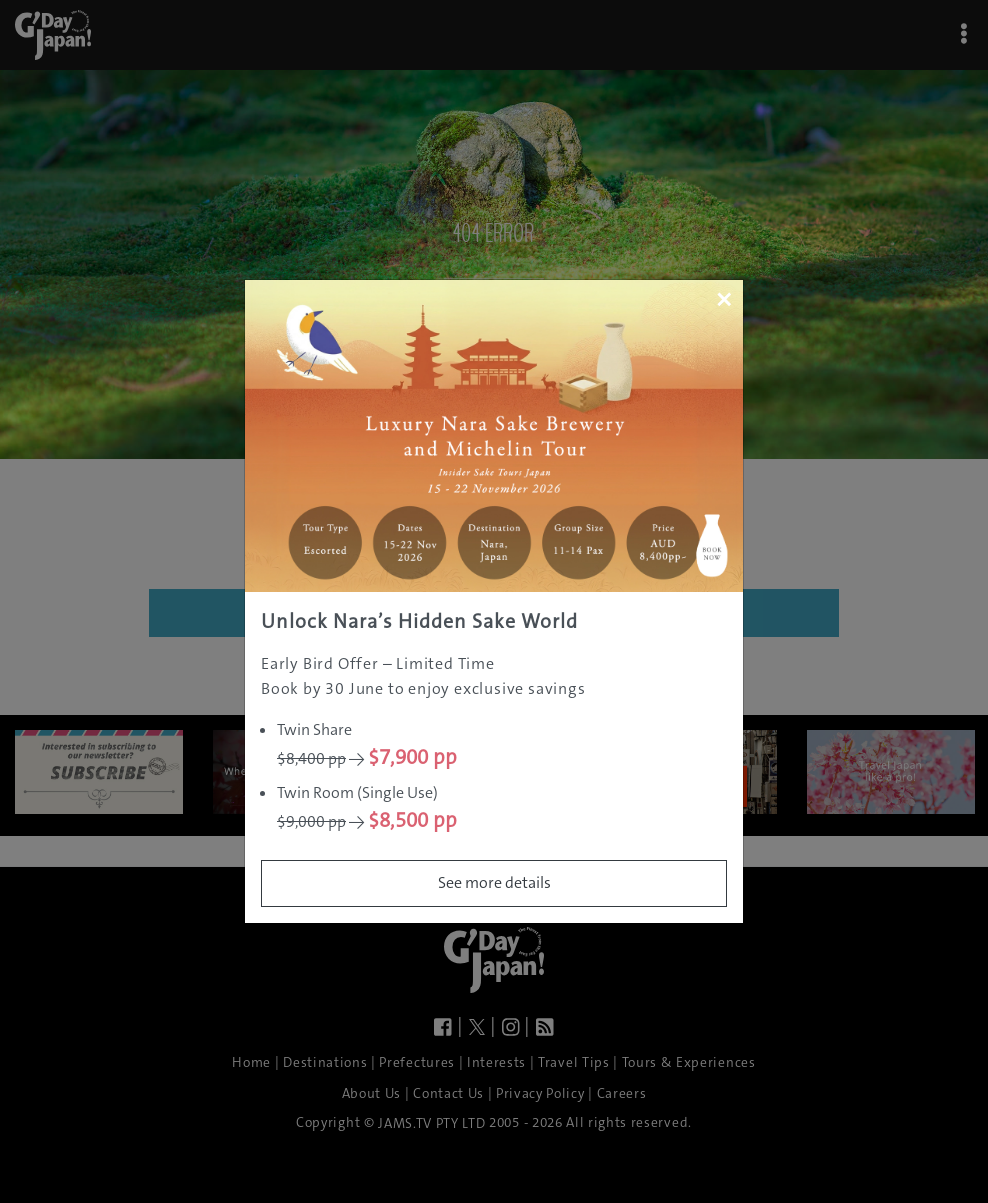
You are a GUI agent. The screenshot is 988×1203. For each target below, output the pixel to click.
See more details (494, 882)
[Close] (723, 299)
